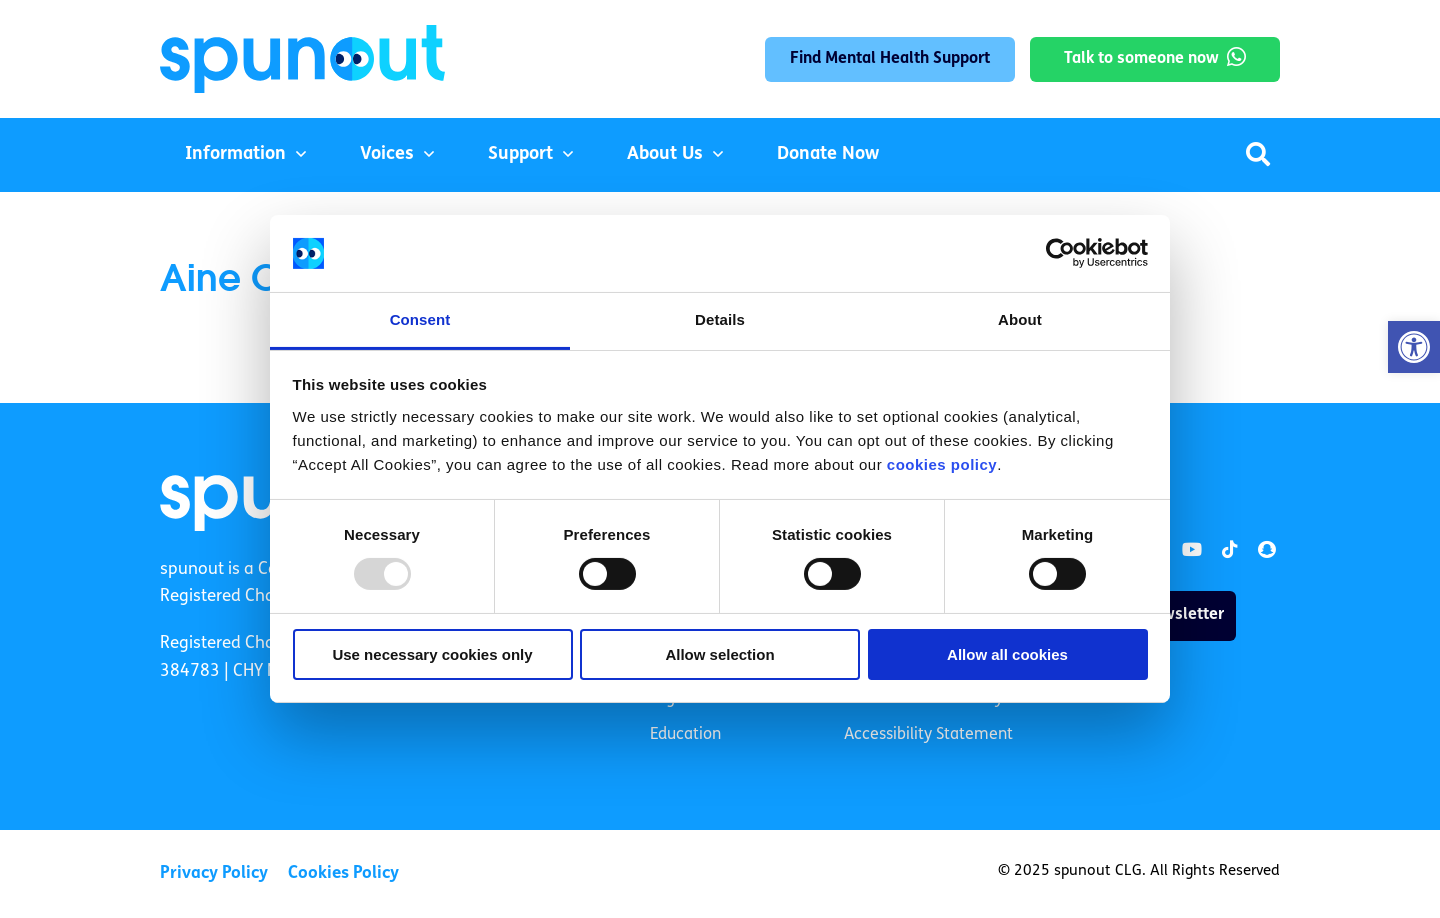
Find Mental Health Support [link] (890, 59)
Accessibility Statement (928, 735)
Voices (387, 154)
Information (235, 154)
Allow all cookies (1007, 654)
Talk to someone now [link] (1141, 59)
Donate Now (828, 154)
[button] (1414, 347)
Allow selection (719, 654)
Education (685, 735)
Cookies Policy (343, 873)
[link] (1192, 550)
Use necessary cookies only (432, 654)
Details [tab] (720, 319)
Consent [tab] (420, 319)
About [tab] (1020, 319)
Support (520, 154)
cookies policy (942, 464)
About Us (665, 154)
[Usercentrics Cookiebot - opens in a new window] (1060, 253)
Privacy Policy (214, 873)
